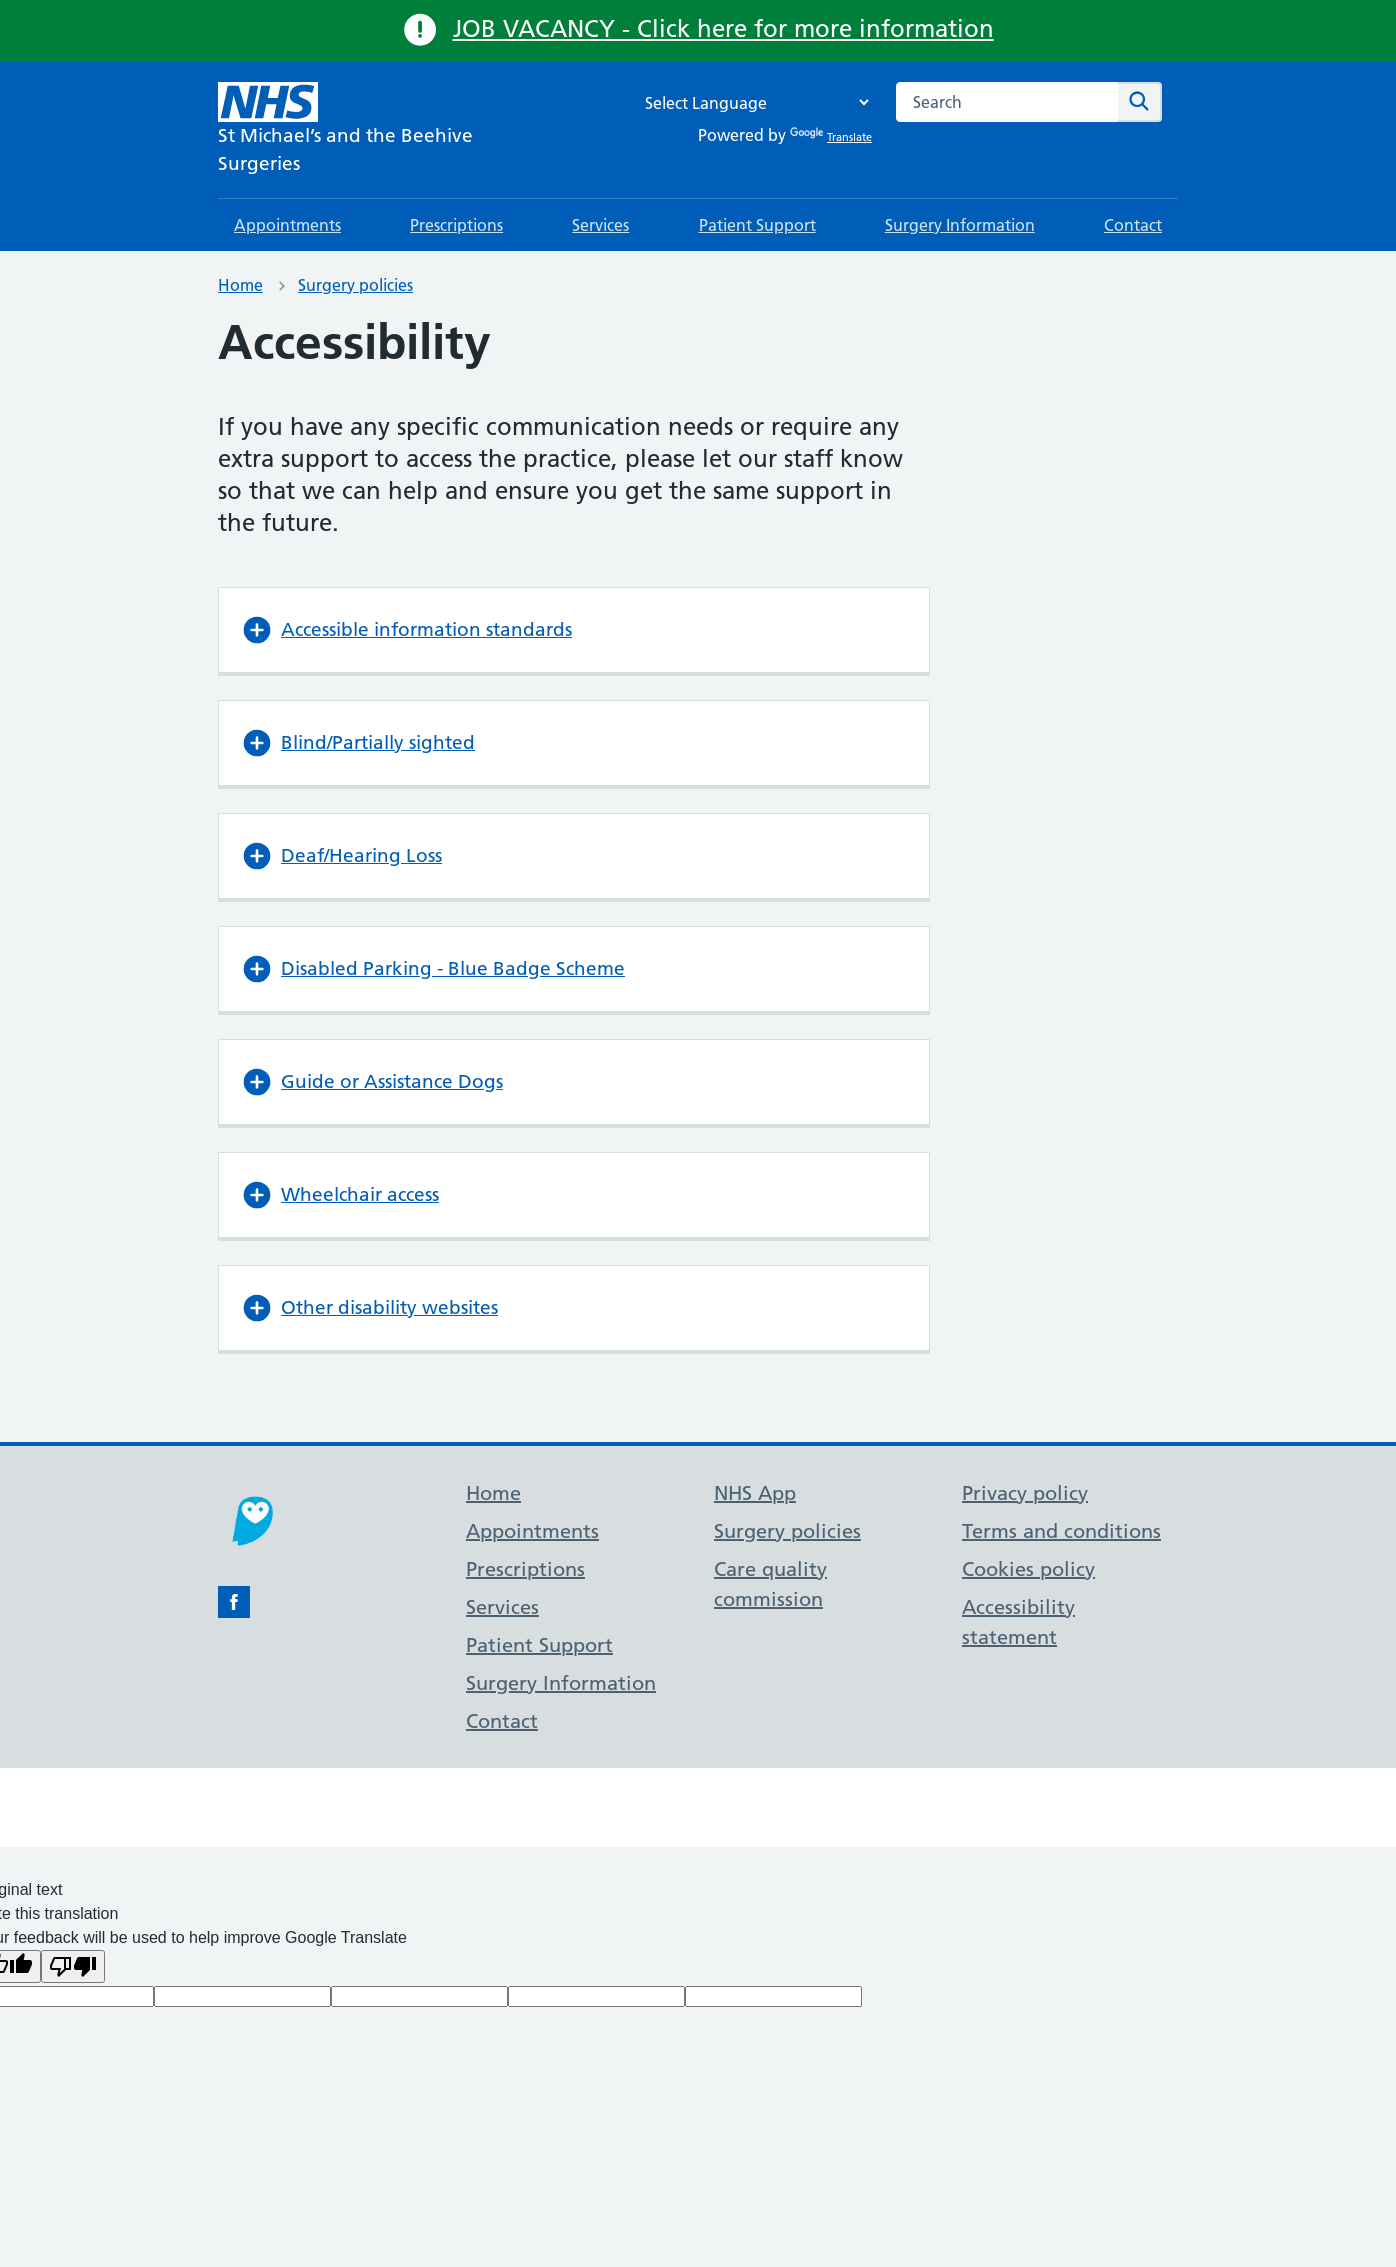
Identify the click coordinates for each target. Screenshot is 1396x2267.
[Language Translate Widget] (752, 102)
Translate (831, 137)
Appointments (287, 225)
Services (600, 225)
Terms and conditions (1061, 1531)
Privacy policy (1025, 1493)
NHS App (755, 1493)
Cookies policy (1028, 1569)
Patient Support (757, 225)
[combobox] (1007, 102)
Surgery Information (960, 225)
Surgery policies (355, 285)
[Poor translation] (73, 1966)
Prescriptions (456, 225)
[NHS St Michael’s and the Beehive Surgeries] (378, 130)
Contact (1133, 225)
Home (240, 285)
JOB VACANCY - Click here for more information (723, 28)
